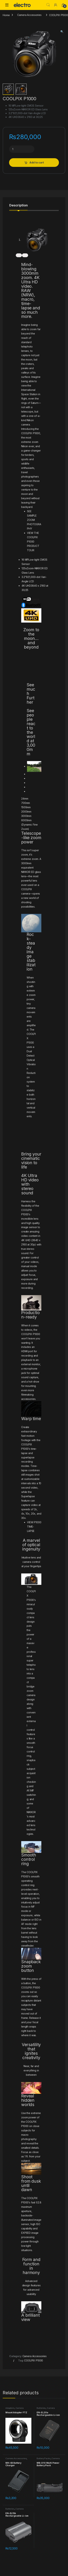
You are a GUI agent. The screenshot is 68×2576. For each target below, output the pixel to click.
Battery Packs (43, 2458)
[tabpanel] (34, 1276)
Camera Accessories (29, 14)
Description (18, 205)
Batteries (41, 2408)
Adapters (10, 2408)
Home (6, 14)
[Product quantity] (21, 149)
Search (48, 5)
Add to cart (36, 162)
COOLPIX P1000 (33, 2360)
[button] (61, 31)
